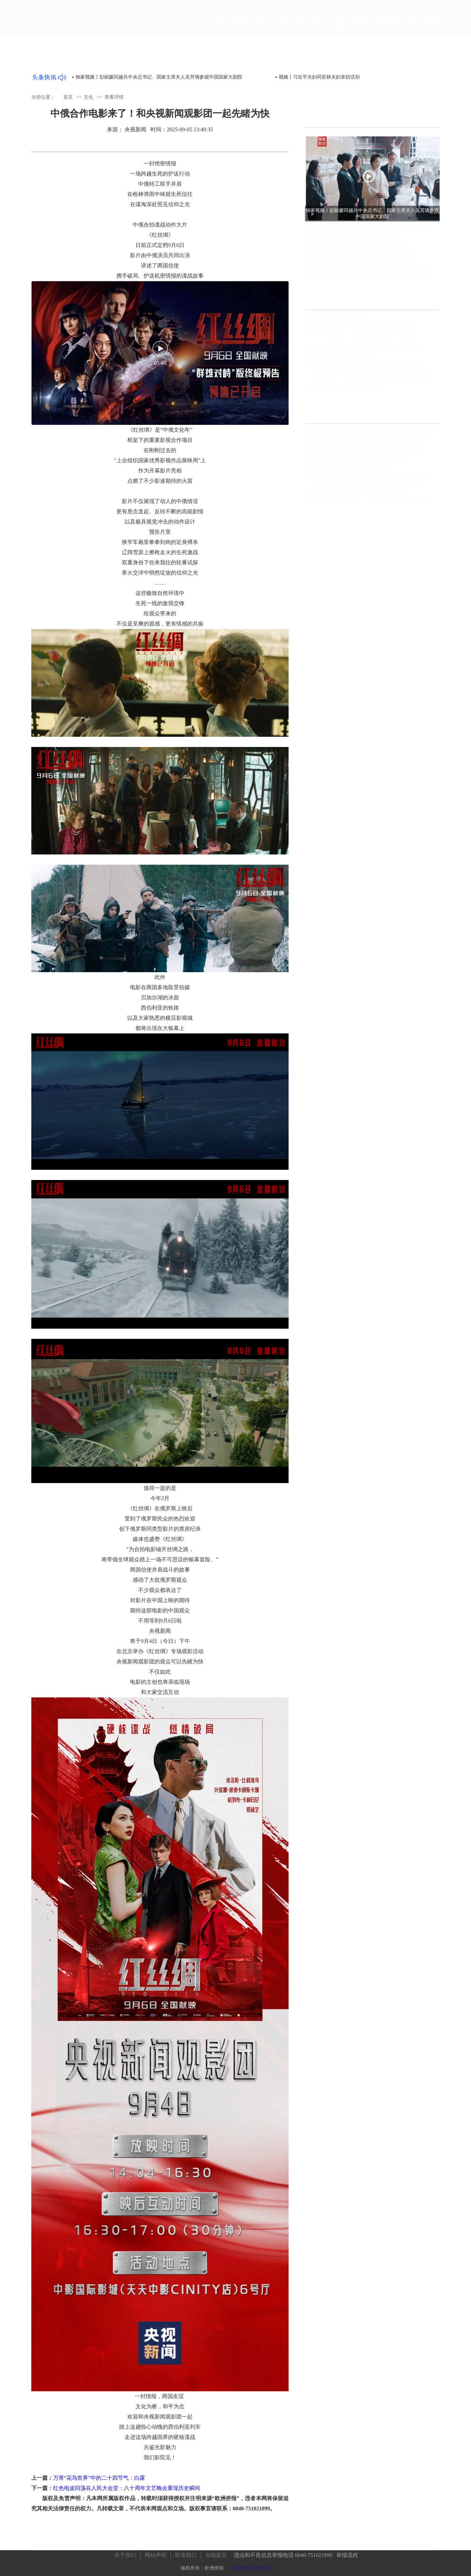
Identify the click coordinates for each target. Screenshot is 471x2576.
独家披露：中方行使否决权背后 (341, 357)
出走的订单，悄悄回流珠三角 (339, 316)
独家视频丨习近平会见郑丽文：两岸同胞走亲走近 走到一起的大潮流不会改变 (376, 272)
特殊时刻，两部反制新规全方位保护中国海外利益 (360, 326)
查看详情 (114, 97)
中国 (280, 26)
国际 (300, 26)
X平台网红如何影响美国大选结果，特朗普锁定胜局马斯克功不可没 (374, 480)
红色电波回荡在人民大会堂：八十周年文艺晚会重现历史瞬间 (126, 2488)
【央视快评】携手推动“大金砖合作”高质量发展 (357, 491)
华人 (320, 26)
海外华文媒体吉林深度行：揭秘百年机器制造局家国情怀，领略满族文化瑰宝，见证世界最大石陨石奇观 (374, 501)
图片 (412, 26)
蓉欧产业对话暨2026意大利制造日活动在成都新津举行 (365, 346)
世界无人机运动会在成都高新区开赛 (346, 387)
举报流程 (347, 2552)
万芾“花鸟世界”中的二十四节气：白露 (99, 2478)
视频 (432, 26)
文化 (339, 25)
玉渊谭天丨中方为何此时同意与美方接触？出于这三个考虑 (370, 429)
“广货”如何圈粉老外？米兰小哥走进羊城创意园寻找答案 (367, 367)
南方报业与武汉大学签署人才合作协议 (348, 470)
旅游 (359, 26)
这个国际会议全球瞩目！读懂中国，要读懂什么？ (360, 460)
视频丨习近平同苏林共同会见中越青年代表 (358, 251)
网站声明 (155, 2552)
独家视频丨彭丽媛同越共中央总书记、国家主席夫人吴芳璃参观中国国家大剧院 (159, 77)
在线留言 (216, 2552)
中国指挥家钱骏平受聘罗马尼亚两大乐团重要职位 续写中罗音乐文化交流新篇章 (376, 282)
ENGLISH (385, 26)
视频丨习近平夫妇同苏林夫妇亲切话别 (353, 241)
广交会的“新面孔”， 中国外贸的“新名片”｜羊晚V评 (362, 336)
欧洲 (260, 26)
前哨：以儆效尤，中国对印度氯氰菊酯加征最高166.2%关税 (370, 440)
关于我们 (125, 2552)
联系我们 (186, 2552)
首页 (221, 26)
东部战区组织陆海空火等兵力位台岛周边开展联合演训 (365, 450)
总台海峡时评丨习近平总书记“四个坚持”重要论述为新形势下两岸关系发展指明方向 (374, 377)
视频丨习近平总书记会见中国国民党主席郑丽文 (363, 261)
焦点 (241, 26)
